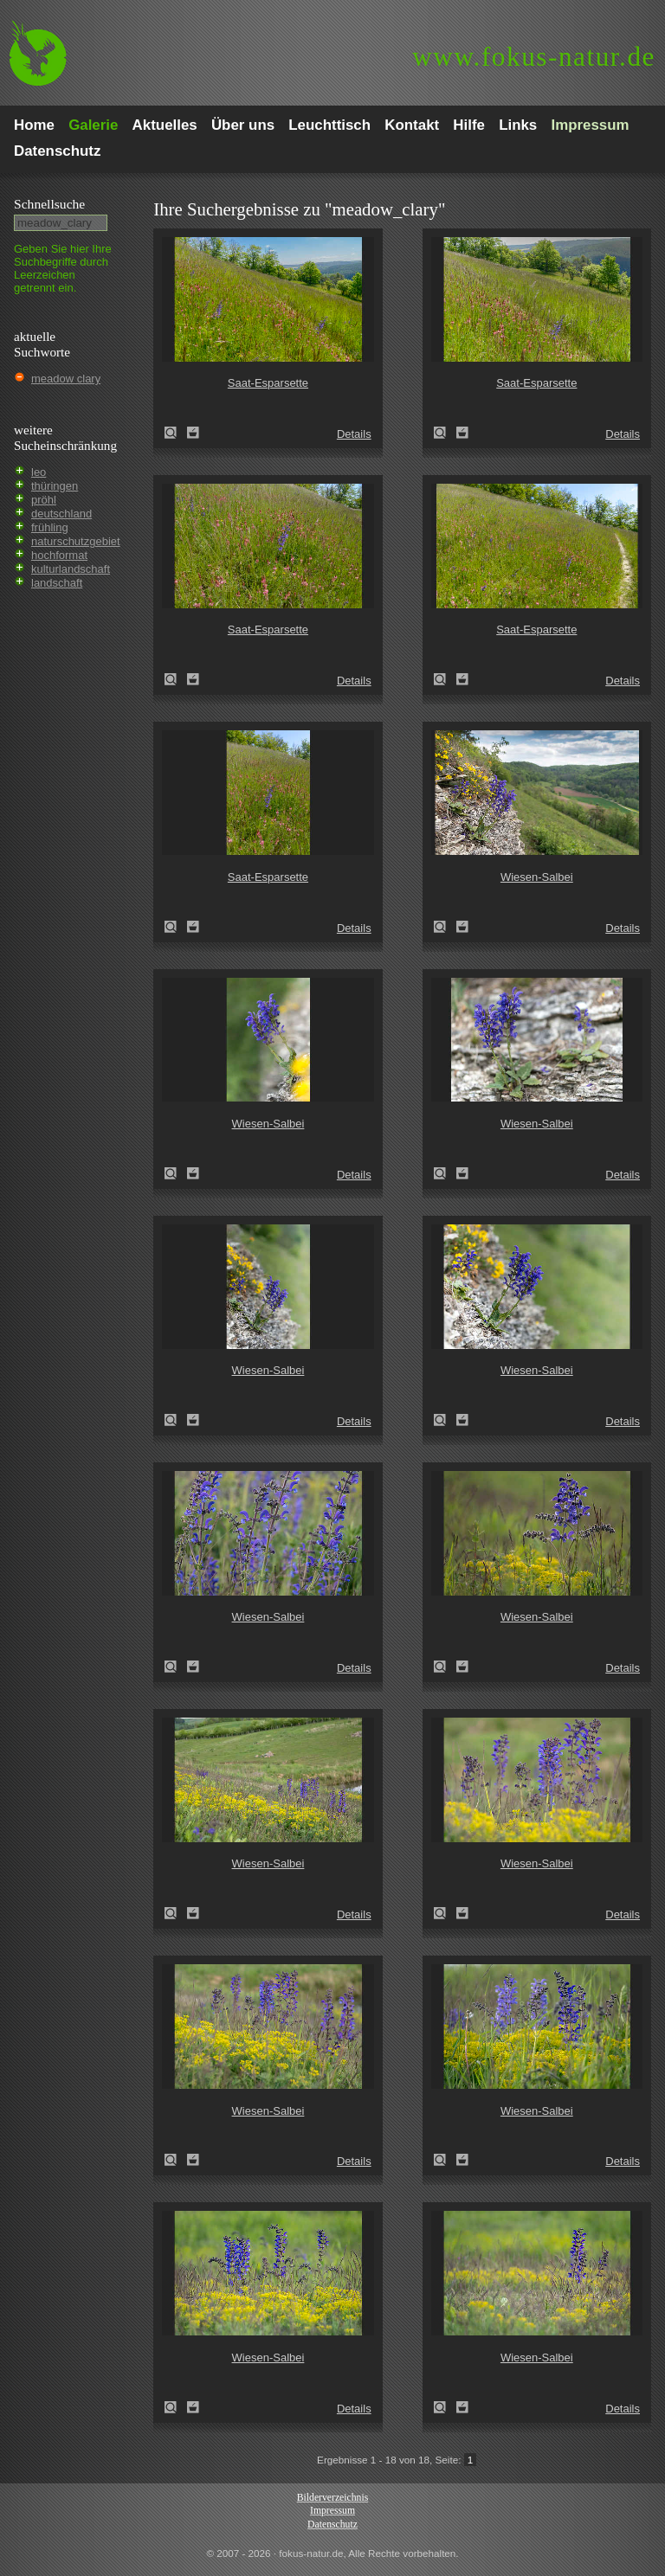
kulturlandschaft (70, 568)
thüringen (54, 485)
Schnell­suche (49, 203)
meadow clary (65, 378)
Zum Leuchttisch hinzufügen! (193, 433)
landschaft (56, 582)
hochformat (59, 555)
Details (354, 433)
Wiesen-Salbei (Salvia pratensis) (445, 927)
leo (38, 472)
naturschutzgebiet (75, 541)
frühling (49, 527)
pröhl (43, 499)
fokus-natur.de (533, 57)
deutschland (61, 513)
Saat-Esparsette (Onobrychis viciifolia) (176, 433)
